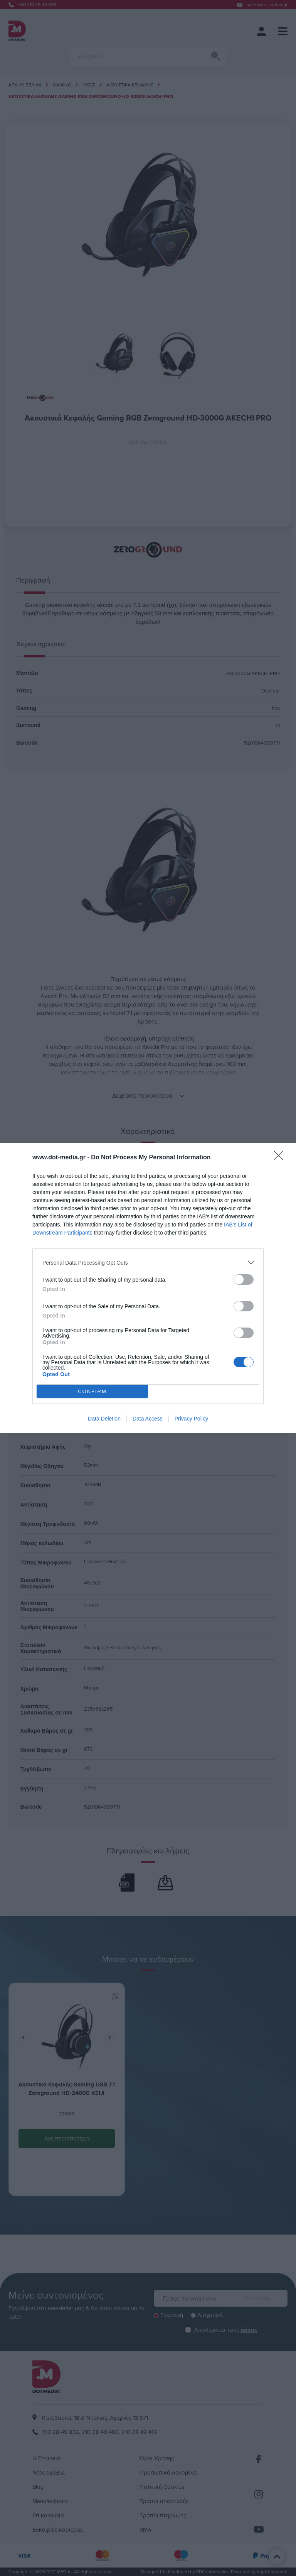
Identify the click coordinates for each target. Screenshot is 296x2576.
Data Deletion (104, 1419)
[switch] (244, 1279)
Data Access (148, 1419)
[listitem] (148, 1262)
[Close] (281, 1157)
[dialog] (148, 1288)
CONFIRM (92, 1391)
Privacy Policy (191, 1419)
